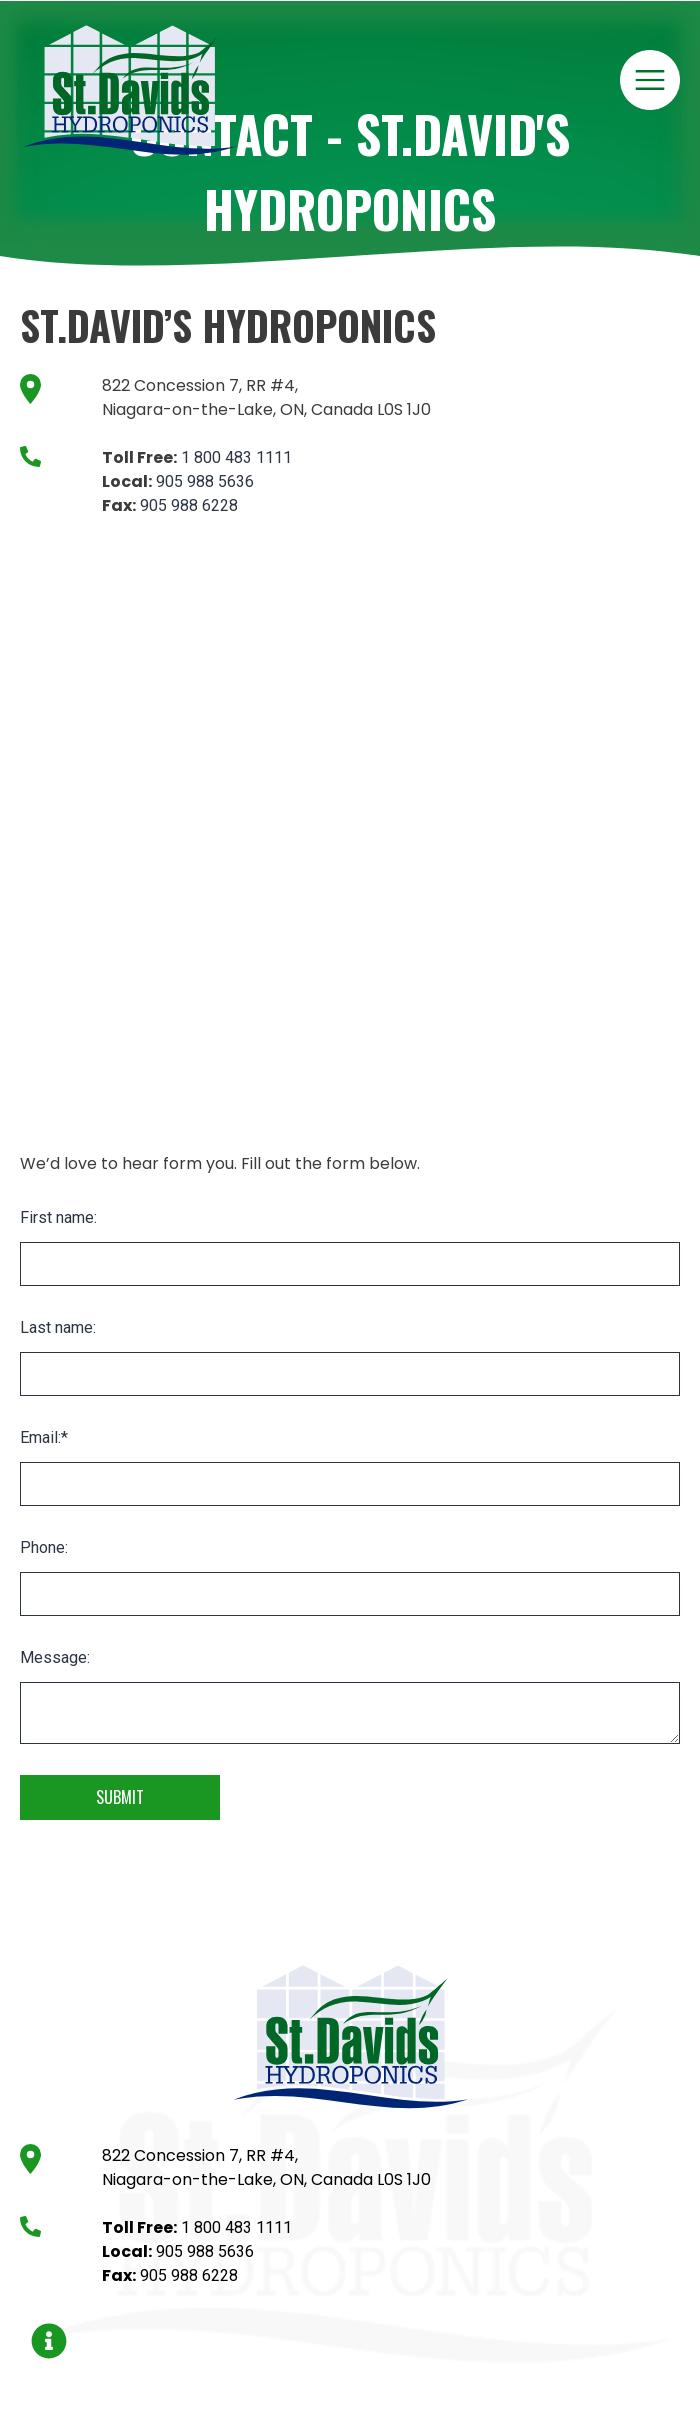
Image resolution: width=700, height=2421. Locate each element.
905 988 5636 (205, 481)
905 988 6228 (189, 505)
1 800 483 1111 (236, 457)
